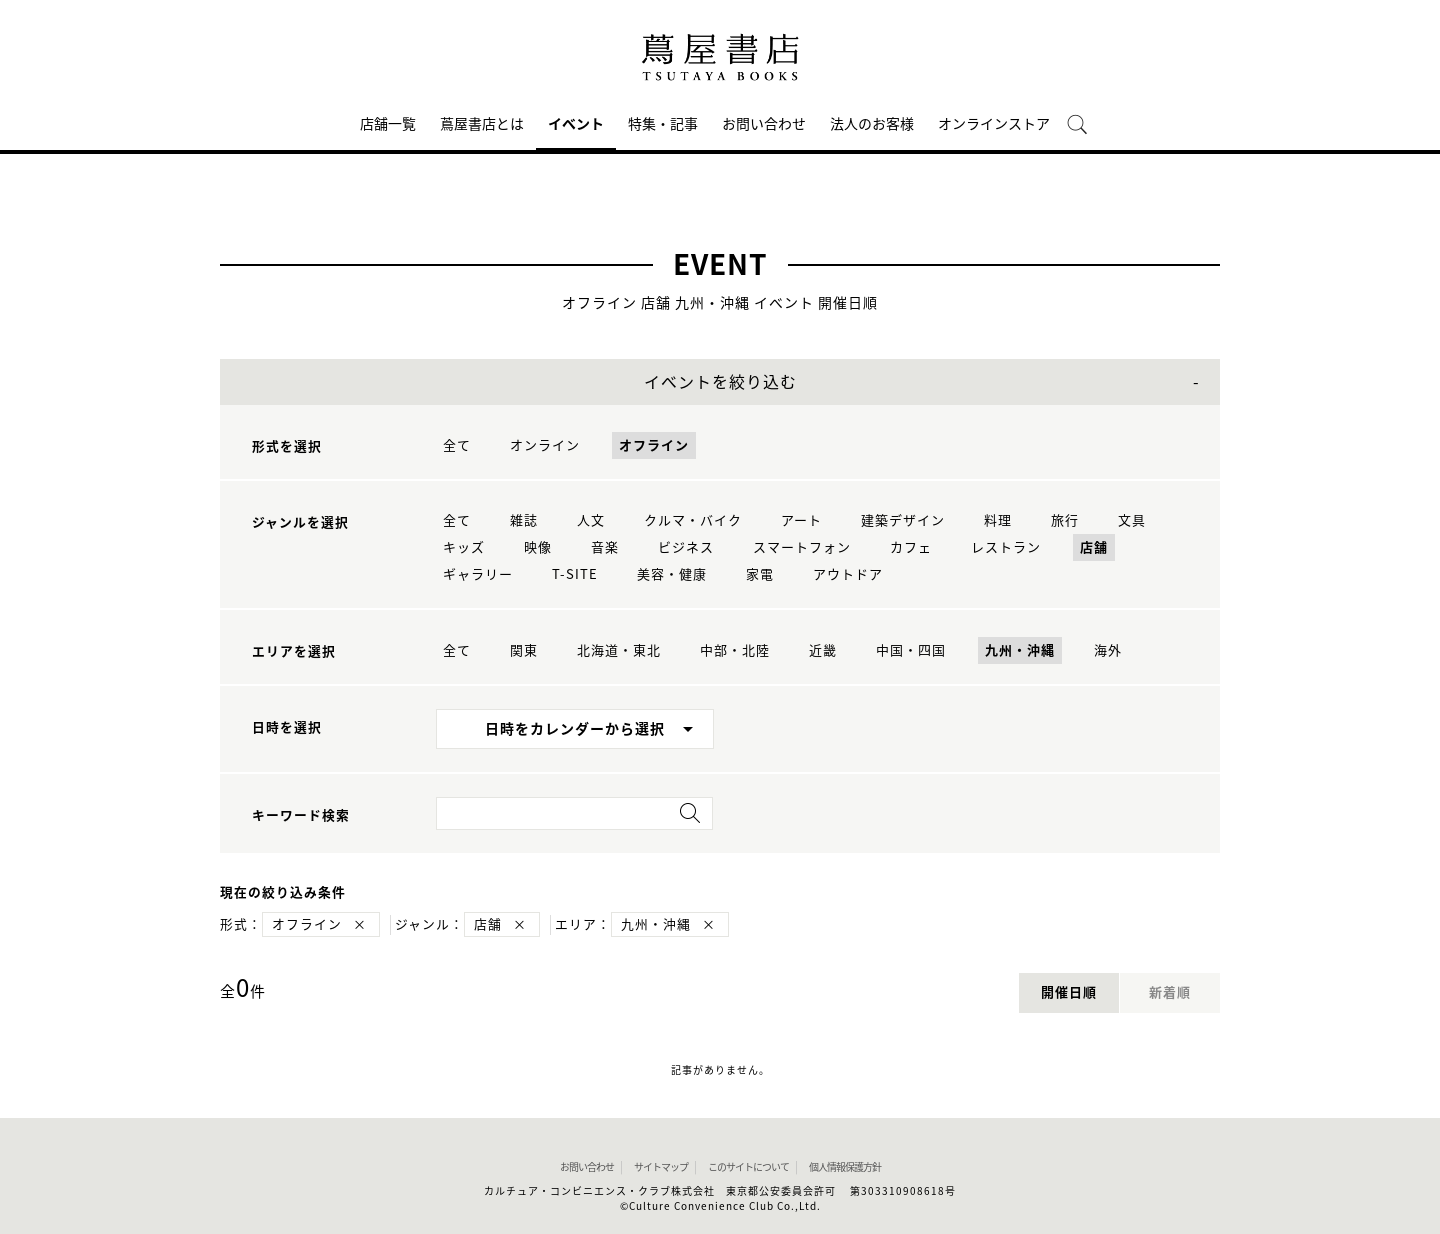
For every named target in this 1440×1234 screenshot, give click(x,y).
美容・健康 (672, 574)
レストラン (1006, 547)
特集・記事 (663, 124)
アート (801, 520)
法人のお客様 (872, 124)
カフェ (911, 547)
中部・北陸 (735, 650)
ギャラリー (478, 574)
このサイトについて (748, 1167)
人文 (591, 520)
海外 (1108, 650)
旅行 (1065, 520)
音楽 (605, 547)
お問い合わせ (764, 124)
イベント (576, 124)
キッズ (464, 547)
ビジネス (686, 547)
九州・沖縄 (1020, 650)
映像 (538, 547)
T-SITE (575, 574)
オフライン (654, 445)
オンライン (545, 445)
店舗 (1094, 547)
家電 (760, 574)
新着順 (1170, 992)
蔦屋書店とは (482, 124)
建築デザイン (903, 520)
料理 (998, 520)
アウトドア (848, 574)
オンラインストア (994, 124)
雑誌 (524, 520)
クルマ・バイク (693, 520)
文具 (1132, 520)
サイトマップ (661, 1167)
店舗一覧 (388, 124)
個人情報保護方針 (845, 1167)
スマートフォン (802, 547)
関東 (524, 650)
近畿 (823, 650)
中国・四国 (911, 650)
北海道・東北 (619, 650)
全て (457, 445)
